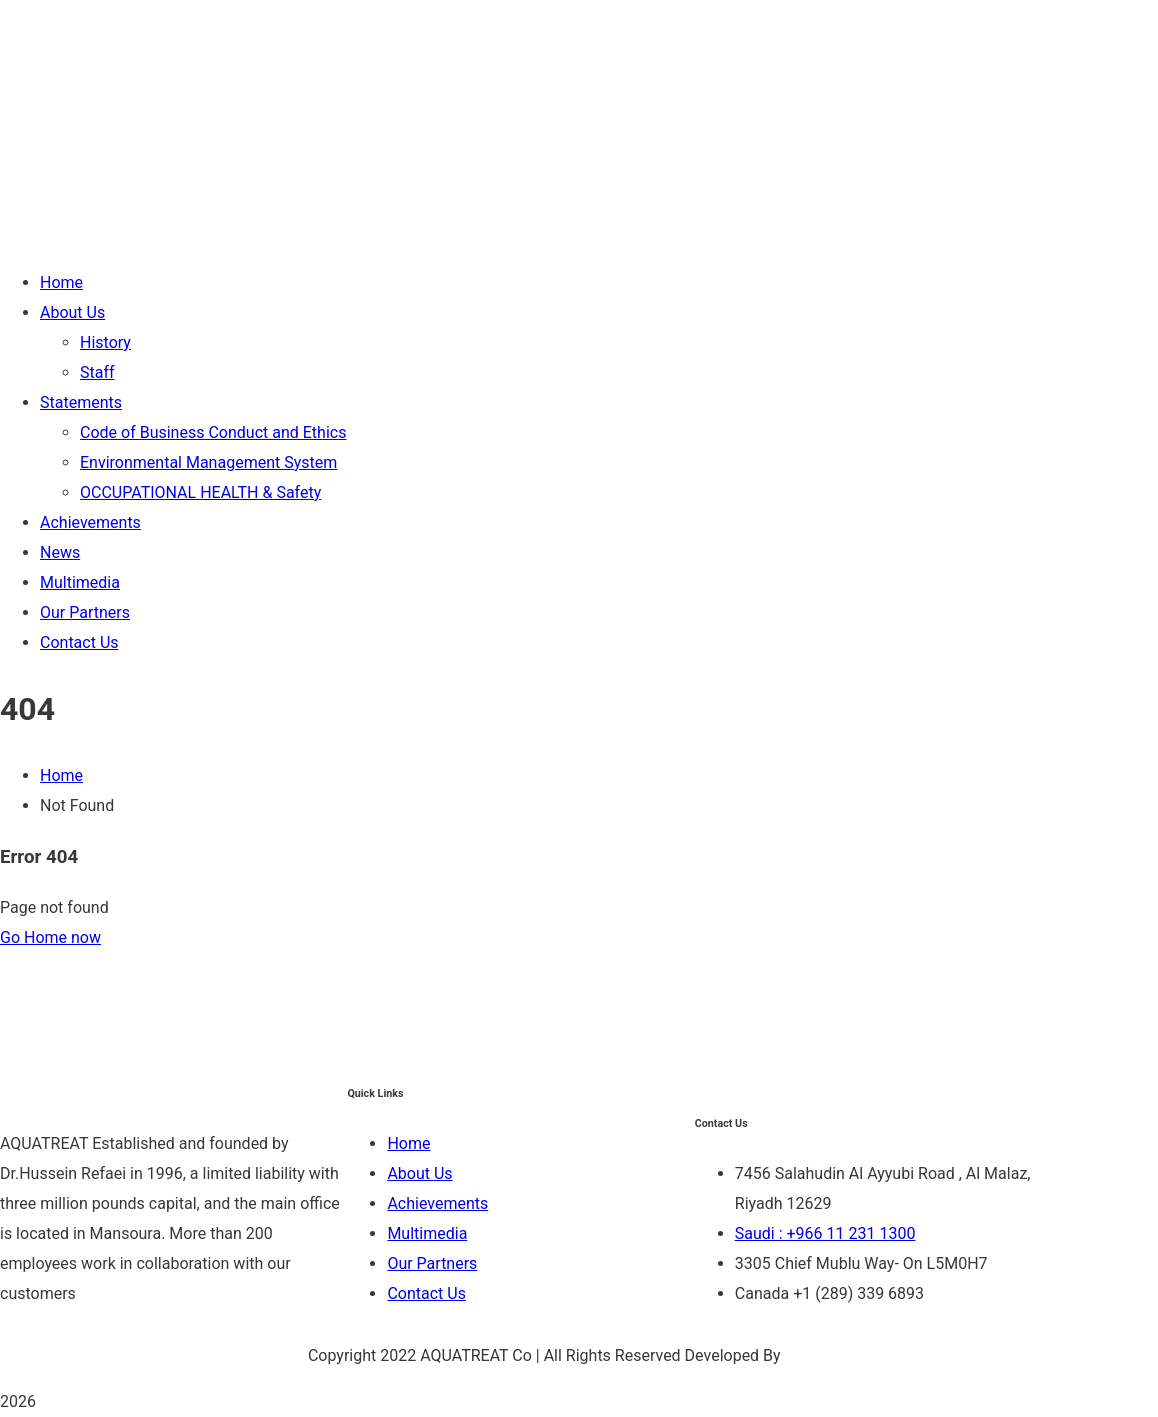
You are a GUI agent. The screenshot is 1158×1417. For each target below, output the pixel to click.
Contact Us (426, 1293)
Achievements (437, 1203)
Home (61, 775)
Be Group (818, 1355)
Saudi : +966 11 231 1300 (825, 1233)
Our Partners (432, 1263)
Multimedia (427, 1233)
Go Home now (50, 937)
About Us (419, 1173)
